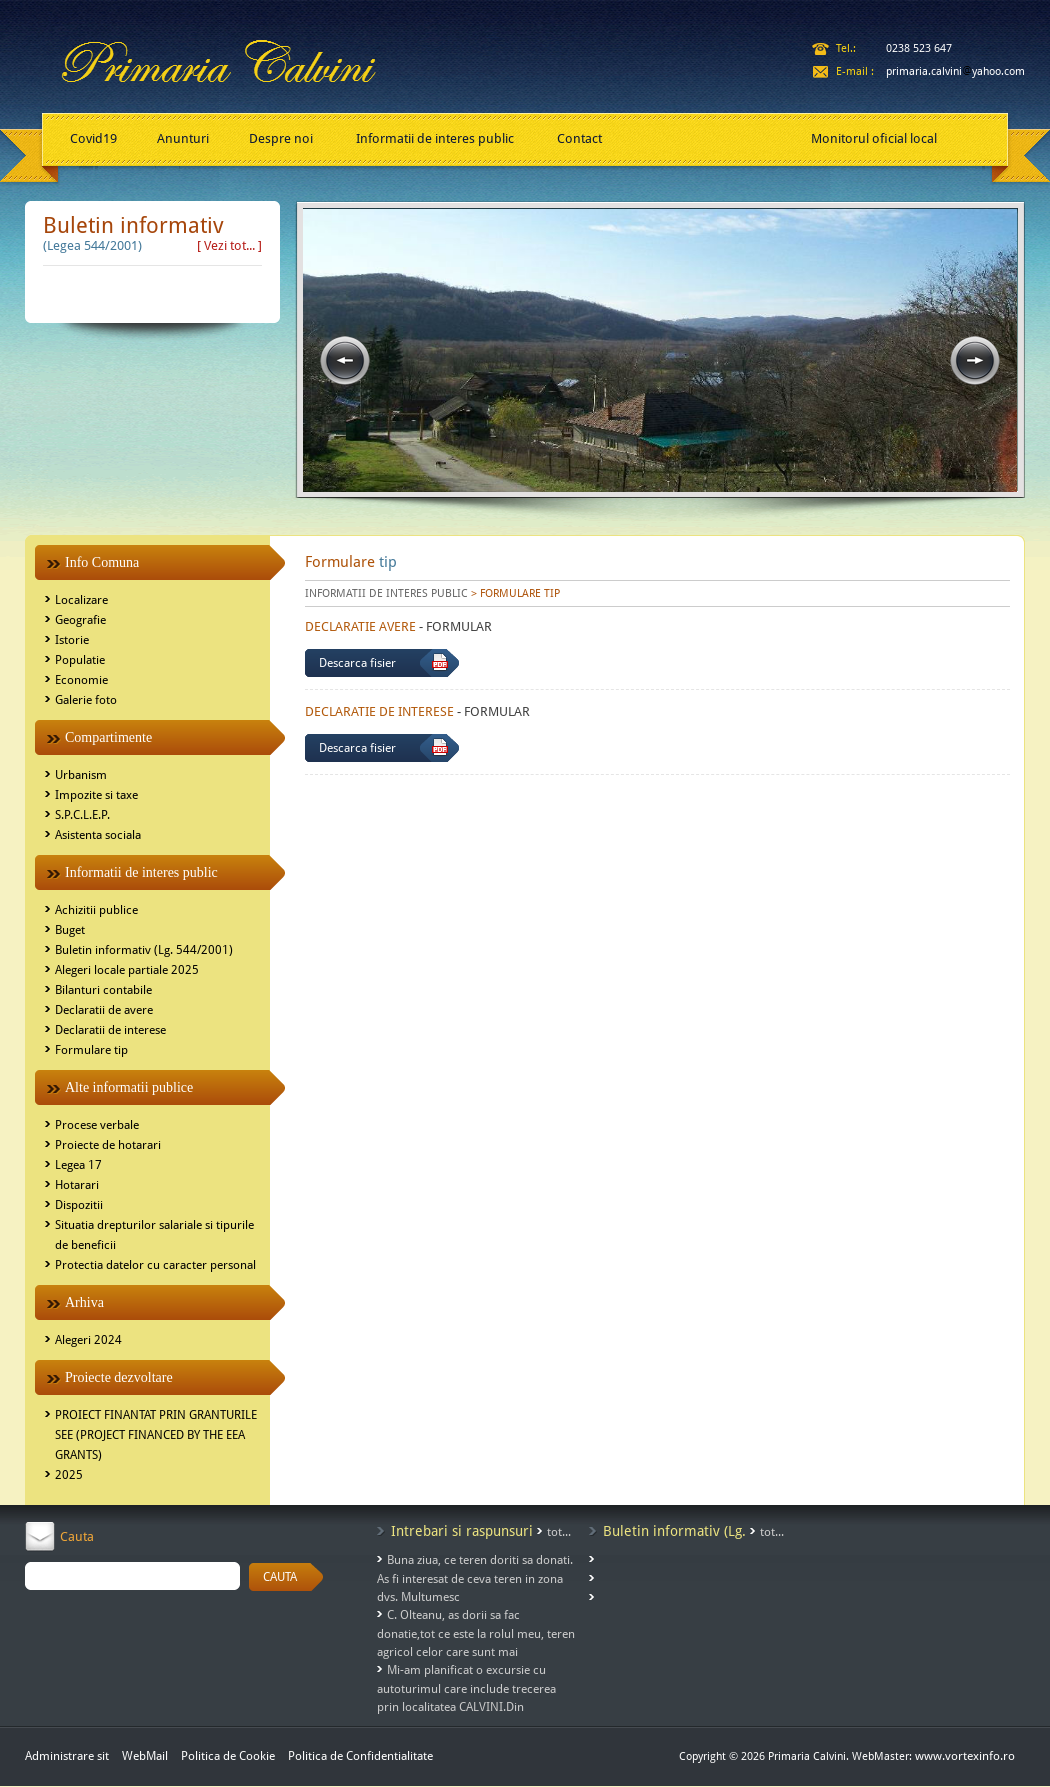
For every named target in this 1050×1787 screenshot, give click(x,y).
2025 (69, 1475)
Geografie (80, 620)
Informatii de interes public (435, 138)
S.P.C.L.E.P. (82, 815)
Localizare (81, 600)
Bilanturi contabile (103, 990)
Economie (81, 680)
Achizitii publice (96, 910)
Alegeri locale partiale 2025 (127, 970)
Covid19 (93, 138)
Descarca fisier (357, 663)
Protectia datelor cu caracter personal (155, 1265)
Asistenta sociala (98, 835)
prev (345, 361)
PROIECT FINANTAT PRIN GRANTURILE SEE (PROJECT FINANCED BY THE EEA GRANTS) (156, 1435)
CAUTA (280, 1577)
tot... (559, 1532)
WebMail (145, 1756)
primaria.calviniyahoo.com (955, 71)
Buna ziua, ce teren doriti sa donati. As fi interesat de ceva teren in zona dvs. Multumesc (475, 1578)
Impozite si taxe (96, 795)
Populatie (80, 660)
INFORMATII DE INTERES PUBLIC (386, 593)
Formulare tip (91, 1050)
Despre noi (281, 138)
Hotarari (77, 1185)
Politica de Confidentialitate (360, 1756)
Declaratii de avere (104, 1010)
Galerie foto (86, 700)
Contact (579, 138)
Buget (70, 930)
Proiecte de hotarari (108, 1145)
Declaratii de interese (110, 1030)
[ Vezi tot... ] (229, 245)
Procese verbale (97, 1125)
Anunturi (183, 138)
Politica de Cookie (229, 1756)
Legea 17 (78, 1165)
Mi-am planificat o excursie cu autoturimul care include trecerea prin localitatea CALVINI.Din (466, 1688)
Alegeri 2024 (88, 1340)
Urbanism (81, 775)
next (975, 361)
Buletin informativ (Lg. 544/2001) (144, 950)
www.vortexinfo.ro (965, 1756)
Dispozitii (79, 1205)
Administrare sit (67, 1756)
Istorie (72, 640)
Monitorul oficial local (874, 138)
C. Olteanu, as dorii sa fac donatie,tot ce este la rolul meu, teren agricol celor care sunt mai (476, 1633)
